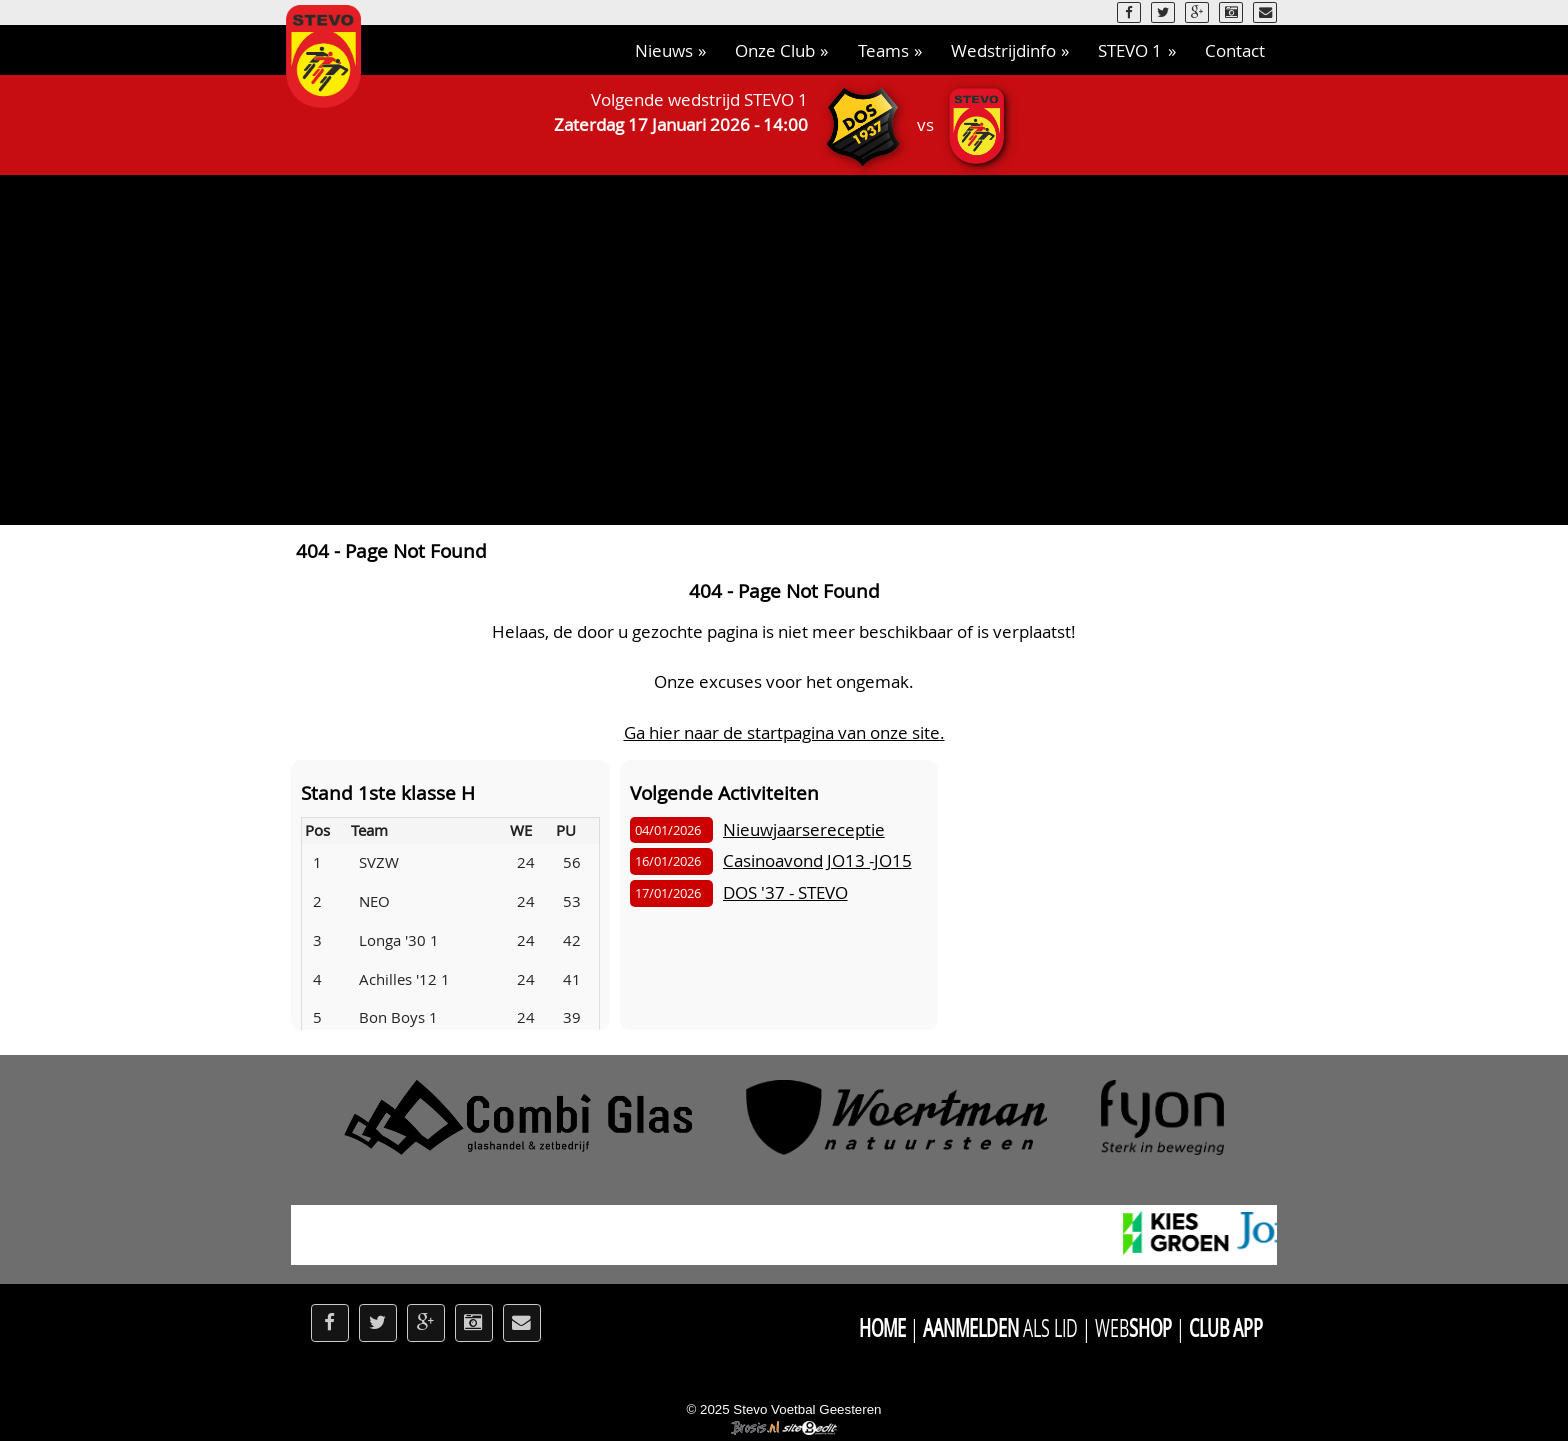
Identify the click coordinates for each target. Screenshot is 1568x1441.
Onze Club (775, 50)
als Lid (999, 1327)
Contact (1235, 50)
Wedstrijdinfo (1003, 50)
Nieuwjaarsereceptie (804, 829)
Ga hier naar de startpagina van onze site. (784, 732)
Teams (883, 50)
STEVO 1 (1130, 50)
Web (1132, 1327)
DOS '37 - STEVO (785, 892)
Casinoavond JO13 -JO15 (817, 860)
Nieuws (664, 50)
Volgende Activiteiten (724, 792)
